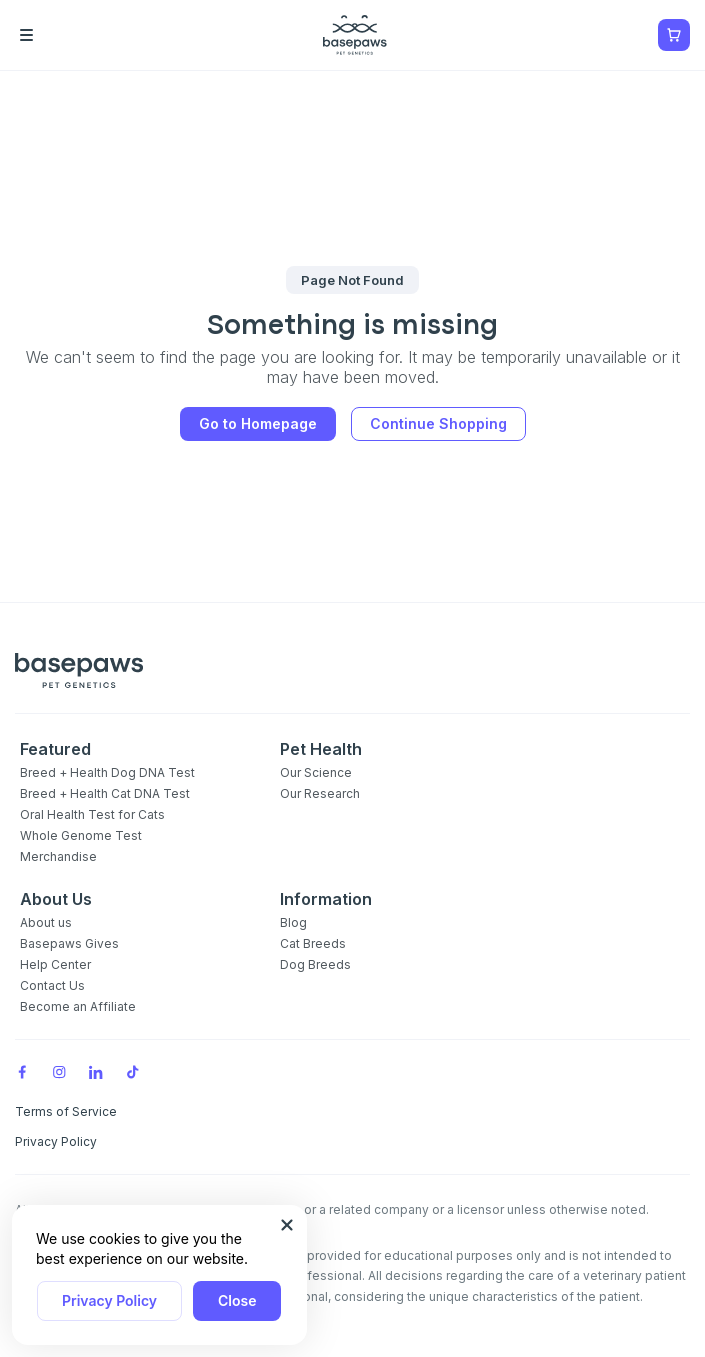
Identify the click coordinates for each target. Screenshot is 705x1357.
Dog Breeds (315, 964)
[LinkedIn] (96, 1072)
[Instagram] (59, 1072)
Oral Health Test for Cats (92, 814)
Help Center (55, 964)
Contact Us (52, 985)
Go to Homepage (258, 423)
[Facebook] (22, 1072)
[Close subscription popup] (287, 1225)
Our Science (316, 772)
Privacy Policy (109, 1300)
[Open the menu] (55, 35)
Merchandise (58, 856)
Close (237, 1300)
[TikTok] (133, 1072)
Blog (293, 922)
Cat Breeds (313, 943)
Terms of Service (66, 1111)
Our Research (320, 793)
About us (46, 922)
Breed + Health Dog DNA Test (107, 772)
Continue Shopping (438, 423)
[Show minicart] (674, 35)
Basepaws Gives (69, 943)
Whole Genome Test (81, 835)
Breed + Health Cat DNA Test (105, 793)
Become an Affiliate (78, 1006)
